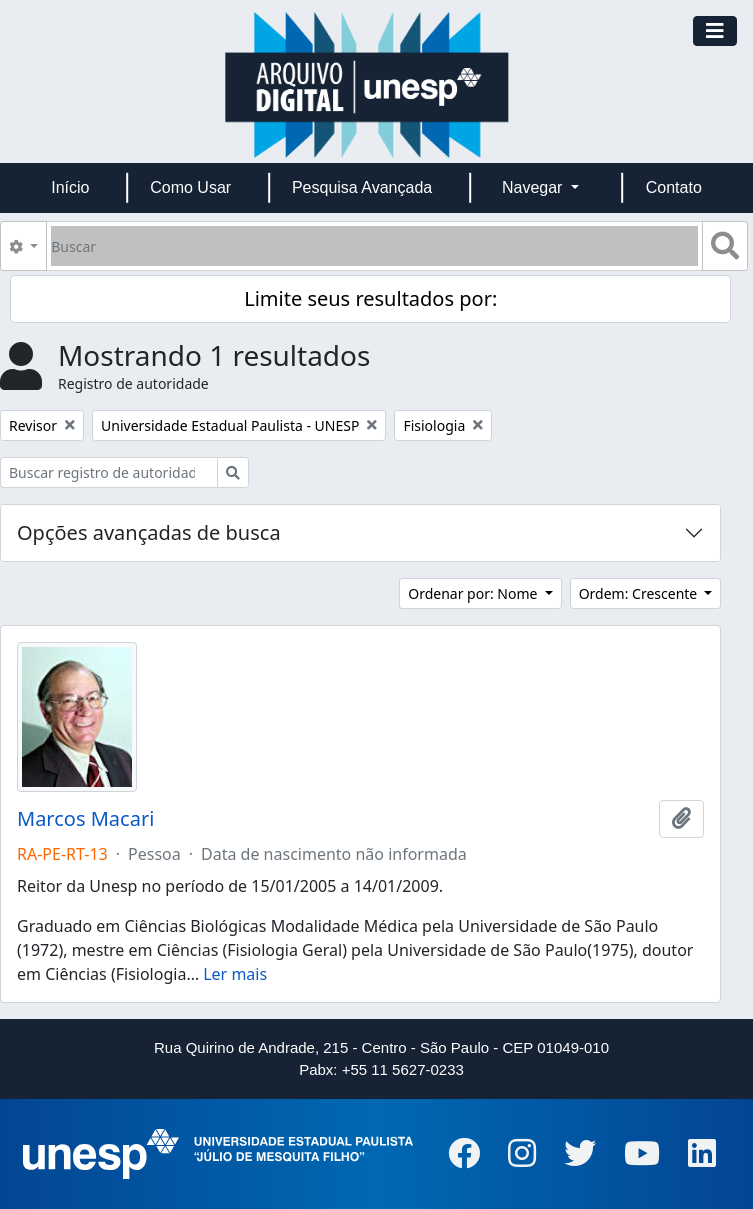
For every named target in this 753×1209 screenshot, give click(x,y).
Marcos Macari (85, 819)
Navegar (534, 187)
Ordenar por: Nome (474, 593)
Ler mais (235, 974)
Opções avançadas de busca (149, 532)
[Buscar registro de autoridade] (109, 472)
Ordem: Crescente (640, 593)
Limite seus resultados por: (370, 298)
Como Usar (190, 187)
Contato (674, 187)
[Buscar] (374, 246)
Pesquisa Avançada (362, 187)
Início (70, 187)
